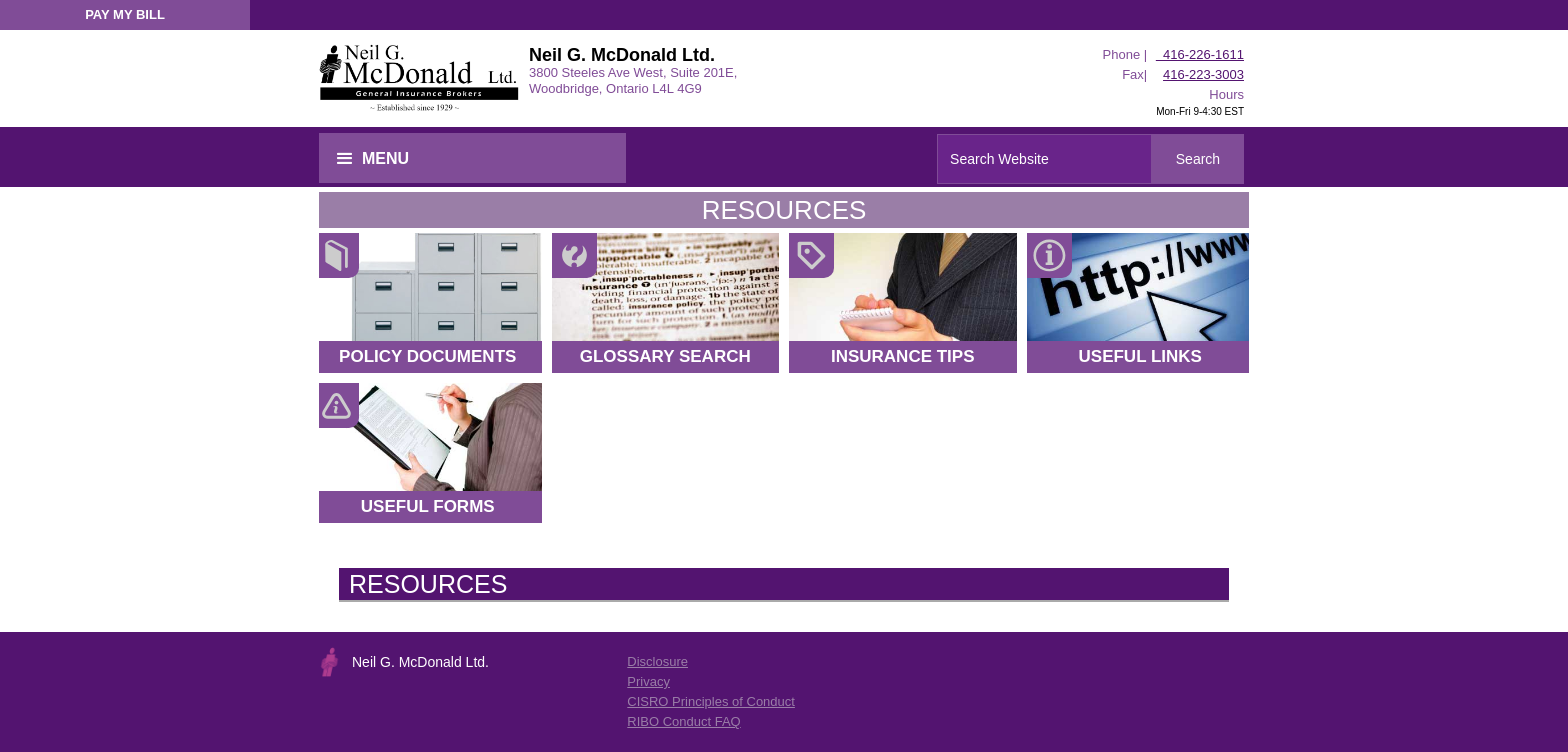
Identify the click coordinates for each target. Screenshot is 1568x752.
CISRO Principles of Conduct (711, 701)
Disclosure (657, 661)
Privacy (648, 681)
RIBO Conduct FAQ (683, 721)
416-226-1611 (1200, 54)
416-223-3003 (1203, 74)
